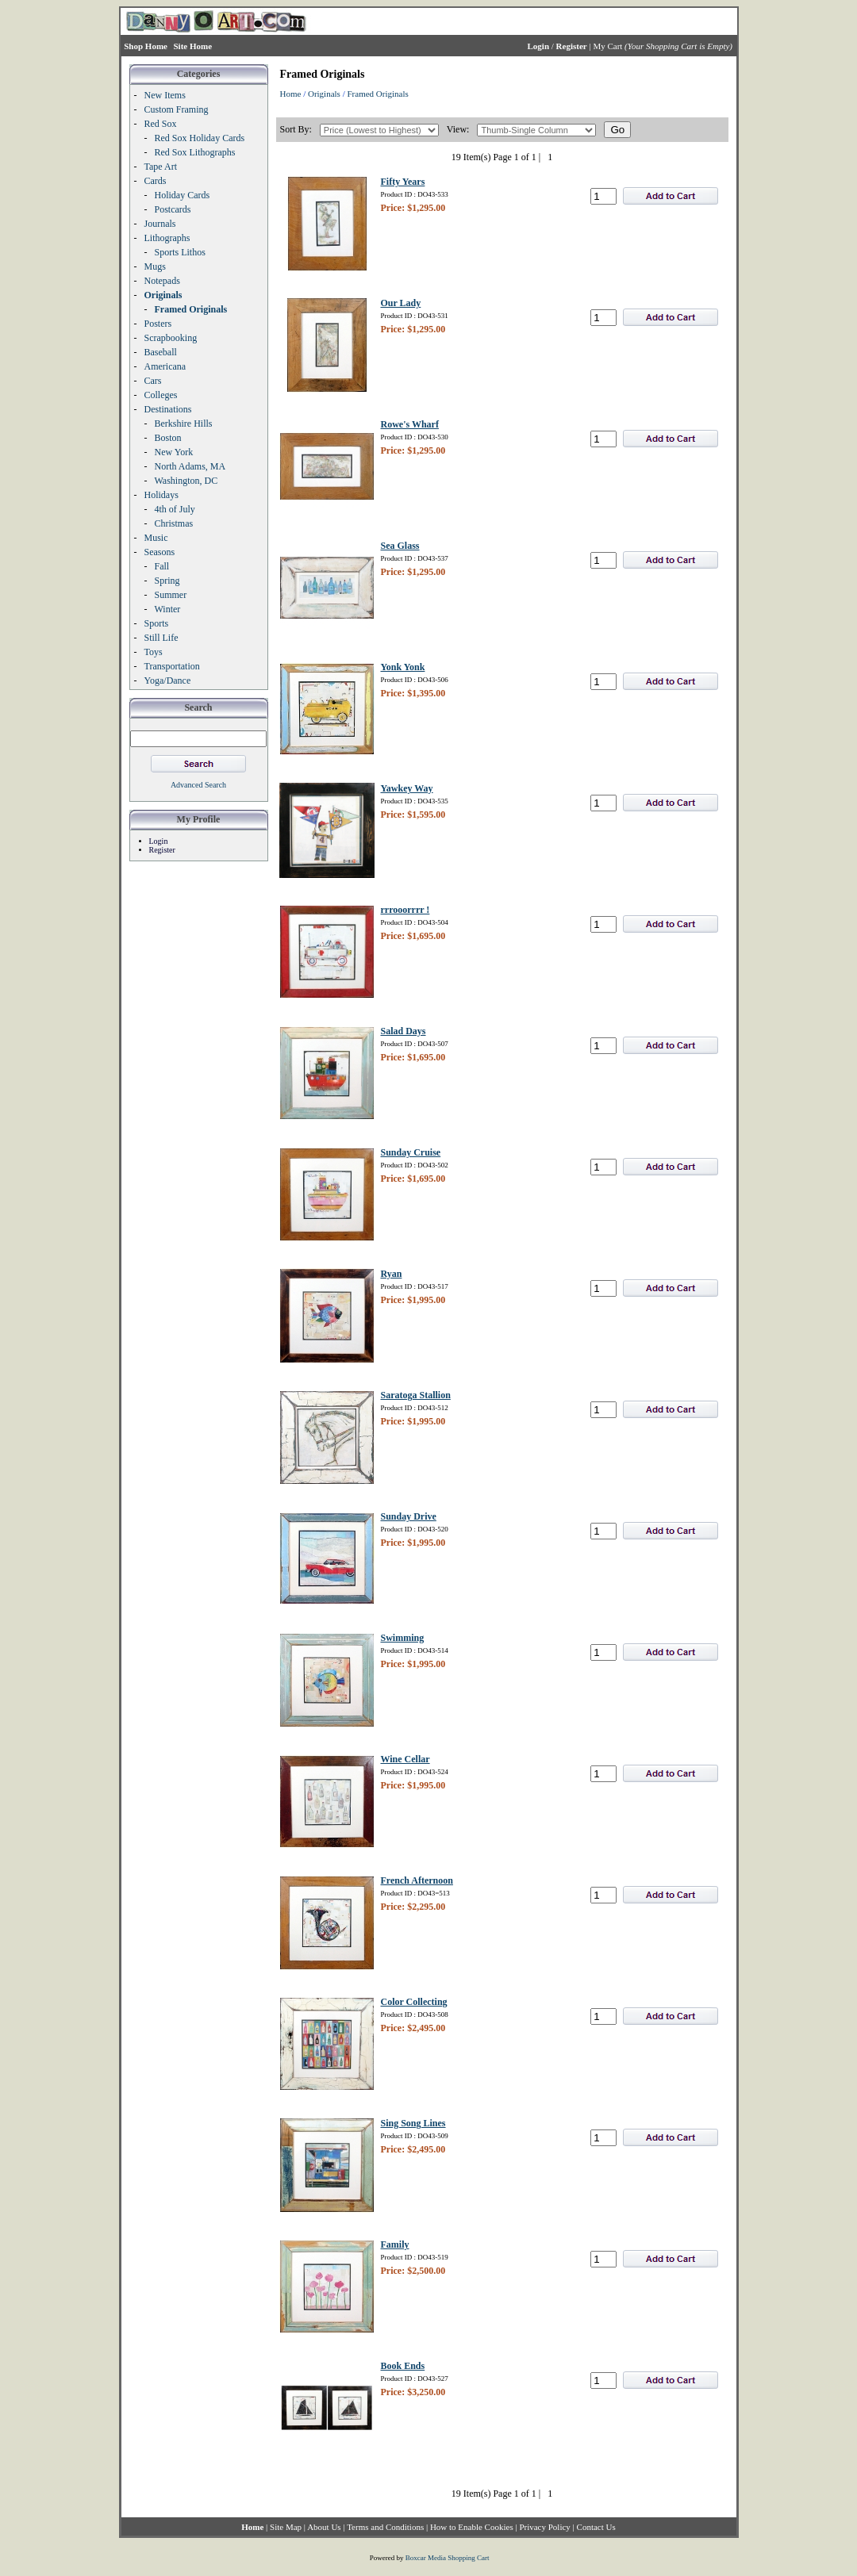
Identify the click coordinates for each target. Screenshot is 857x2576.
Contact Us (596, 2527)
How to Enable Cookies (471, 2527)
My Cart (607, 46)
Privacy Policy (544, 2527)
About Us (323, 2527)
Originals (324, 93)
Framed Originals (377, 93)
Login (158, 841)
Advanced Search (198, 784)
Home (291, 93)
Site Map (286, 2527)
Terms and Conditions (385, 2527)
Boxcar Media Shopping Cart (447, 2558)
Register (162, 849)
